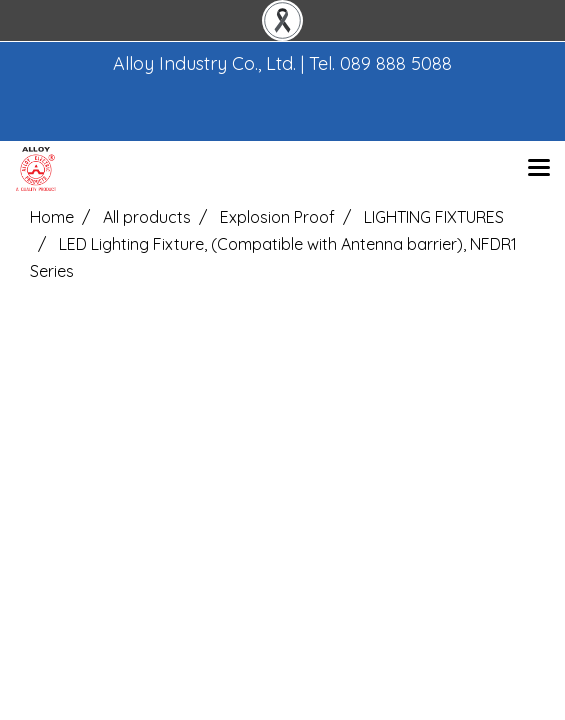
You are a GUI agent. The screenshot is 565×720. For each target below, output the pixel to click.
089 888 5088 (396, 63)
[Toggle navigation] (539, 169)
